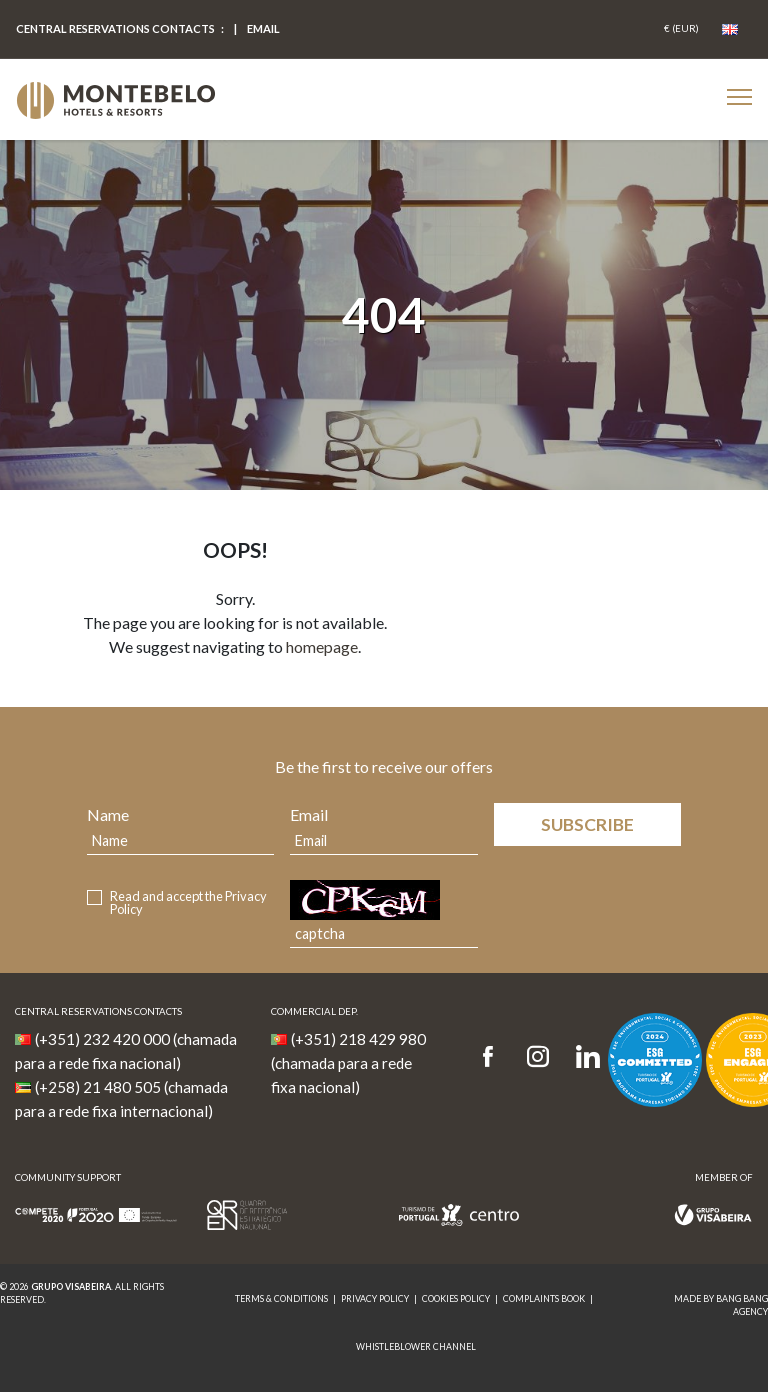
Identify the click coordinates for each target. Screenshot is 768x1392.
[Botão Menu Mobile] (739, 96)
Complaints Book (544, 1298)
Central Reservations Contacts (115, 28)
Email (309, 814)
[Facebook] (494, 1057)
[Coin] (681, 29)
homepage (322, 646)
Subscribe (587, 824)
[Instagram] (538, 1057)
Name (108, 814)
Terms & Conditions (281, 1298)
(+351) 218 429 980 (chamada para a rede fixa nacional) (348, 1063)
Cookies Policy (456, 1298)
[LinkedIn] (588, 1057)
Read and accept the (188, 903)
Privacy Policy (375, 1298)
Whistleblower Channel (416, 1346)
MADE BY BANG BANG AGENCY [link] (721, 1305)
